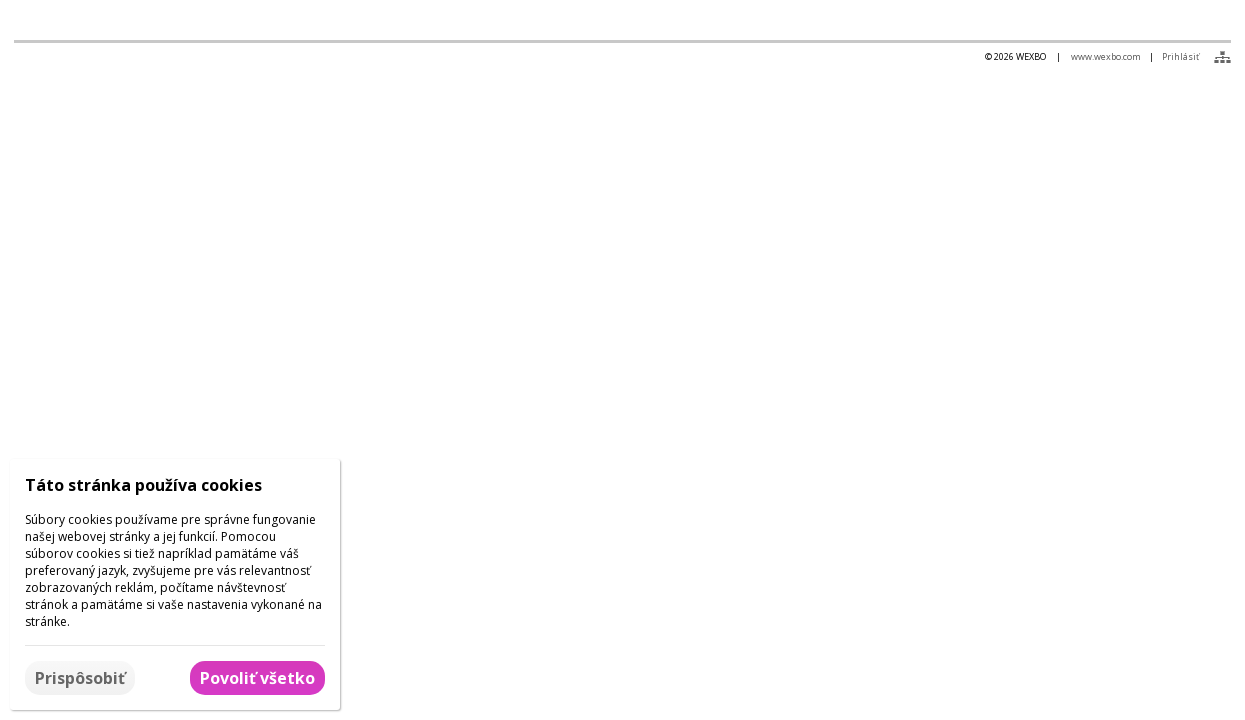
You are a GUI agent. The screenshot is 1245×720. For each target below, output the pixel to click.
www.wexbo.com (1106, 56)
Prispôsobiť (80, 678)
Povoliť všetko (257, 678)
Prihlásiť (1180, 56)
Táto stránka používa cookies (143, 485)
